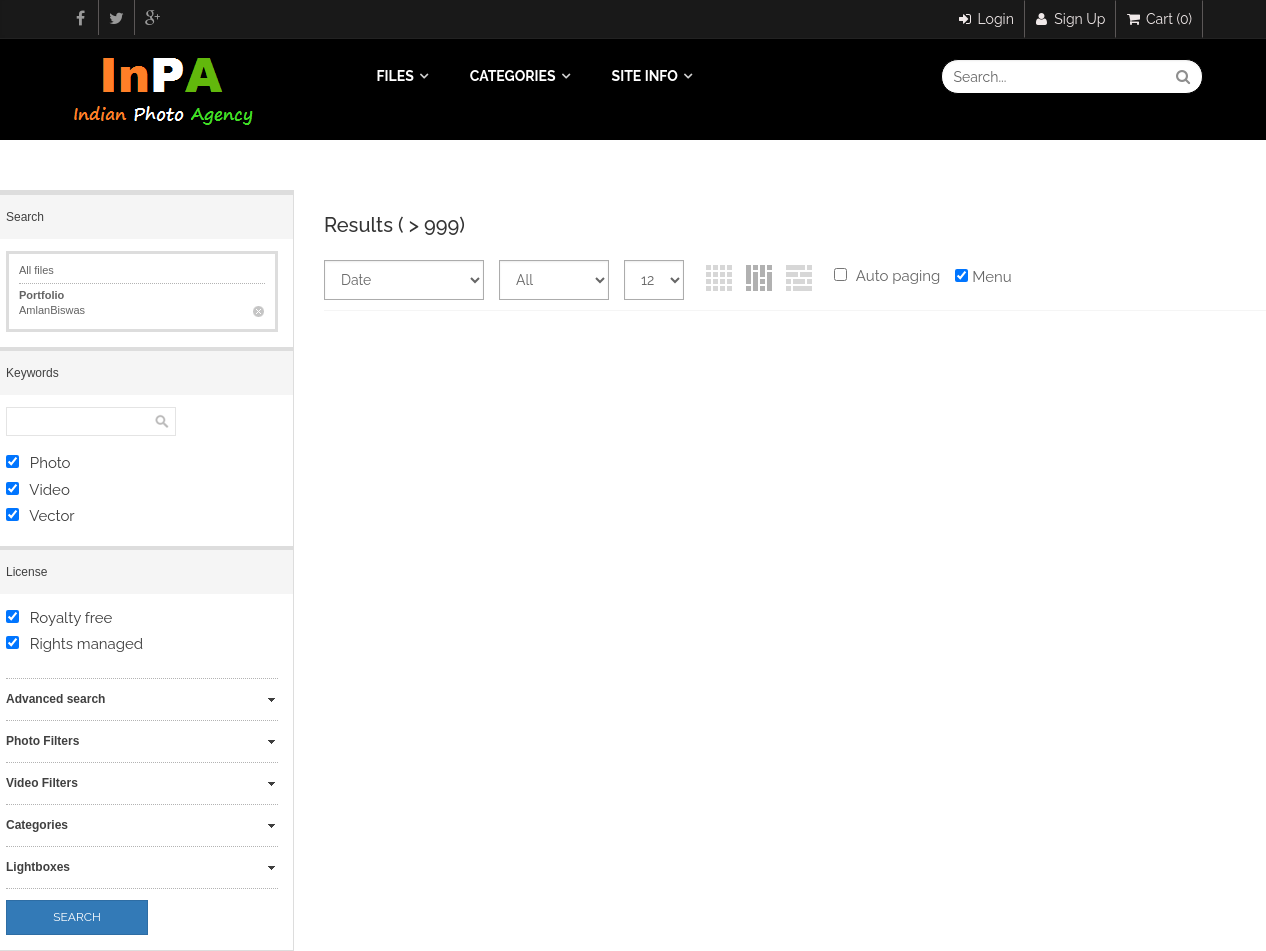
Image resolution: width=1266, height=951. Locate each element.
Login (986, 19)
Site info (645, 76)
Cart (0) (1159, 19)
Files (395, 76)
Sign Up (1071, 19)
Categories (513, 76)
